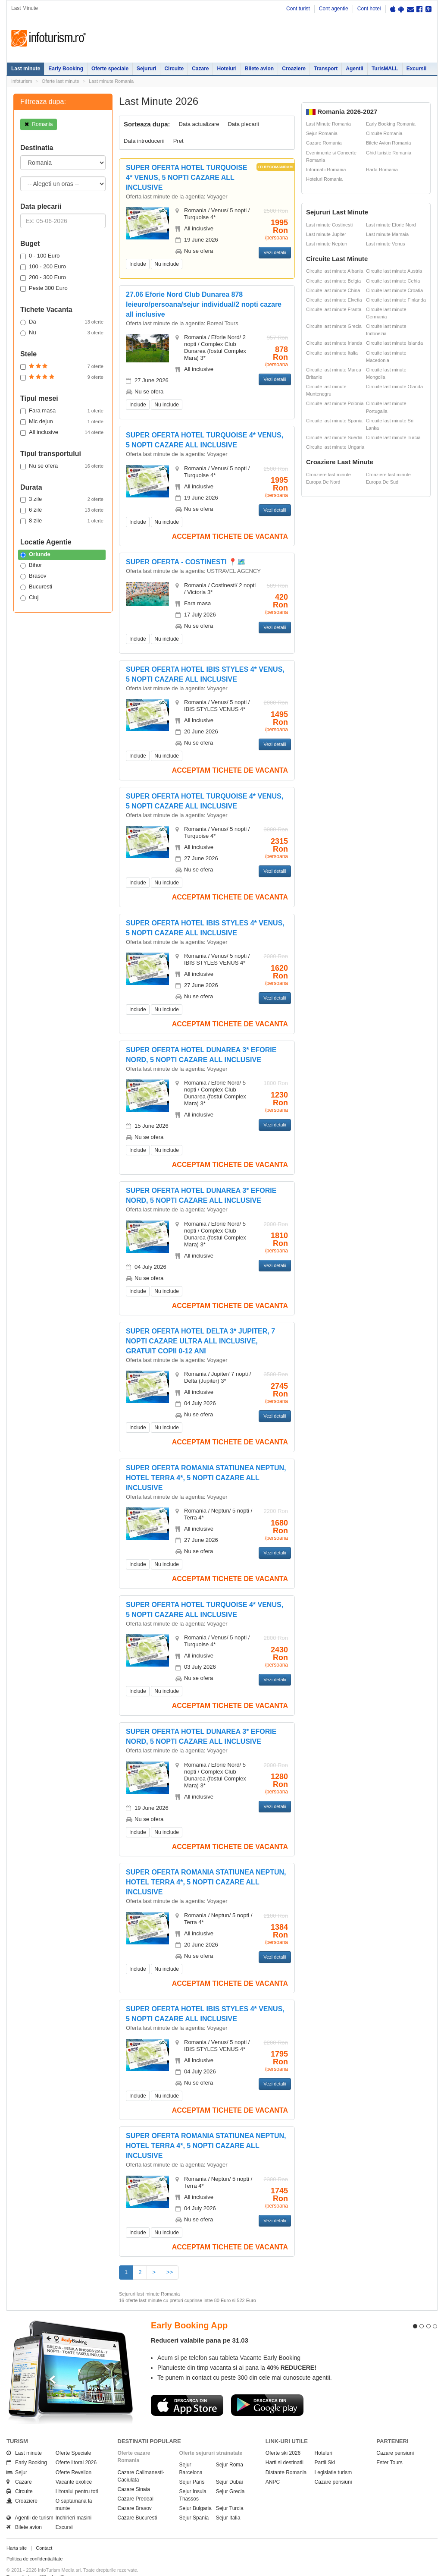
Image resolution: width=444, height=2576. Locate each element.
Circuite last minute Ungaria (335, 447)
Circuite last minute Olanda (394, 386)
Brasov (33, 575)
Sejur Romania (322, 133)
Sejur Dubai (229, 2466)
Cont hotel (369, 9)
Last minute (25, 69)
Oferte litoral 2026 (76, 2447)
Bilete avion (259, 69)
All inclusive (61, 432)
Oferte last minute (60, 81)
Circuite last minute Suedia (334, 437)
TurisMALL (385, 69)
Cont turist (298, 9)
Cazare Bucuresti (137, 2502)
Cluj (29, 597)
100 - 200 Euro (43, 266)
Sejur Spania (194, 2502)
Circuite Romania (384, 133)
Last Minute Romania (328, 123)
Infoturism (48, 38)
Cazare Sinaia (134, 2474)
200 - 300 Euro (43, 277)
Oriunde (35, 554)
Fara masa (61, 411)
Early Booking (65, 69)
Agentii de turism (29, 2502)
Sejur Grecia (230, 2476)
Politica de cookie (25, 2567)
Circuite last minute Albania (334, 271)
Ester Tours (389, 2447)
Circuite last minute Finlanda (396, 299)
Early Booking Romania (391, 123)
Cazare (200, 69)
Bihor (31, 565)
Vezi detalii (274, 252)
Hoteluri (226, 69)
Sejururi (146, 69)
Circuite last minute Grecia (334, 326)
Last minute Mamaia (387, 234)
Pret (178, 141)
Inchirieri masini (73, 2502)
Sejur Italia (228, 2502)
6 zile (61, 510)
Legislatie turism (333, 2456)
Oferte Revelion (73, 2456)
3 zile (61, 499)
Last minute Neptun (326, 243)
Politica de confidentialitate (34, 2543)
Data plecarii (243, 124)
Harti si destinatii (284, 2447)
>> (169, 2272)
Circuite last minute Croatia (394, 290)
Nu (61, 333)
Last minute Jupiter (326, 234)
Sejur (16, 2456)
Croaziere (294, 69)
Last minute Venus (385, 243)
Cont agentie (333, 9)
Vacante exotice (74, 2466)
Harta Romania (382, 169)
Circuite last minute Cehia (393, 280)
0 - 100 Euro (40, 255)
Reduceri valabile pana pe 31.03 (199, 2324)
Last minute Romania (111, 81)
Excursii (416, 69)
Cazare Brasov (135, 2493)
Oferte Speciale (73, 2437)
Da (61, 322)
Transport (326, 69)
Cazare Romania (324, 142)
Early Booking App (189, 2310)
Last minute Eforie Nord (391, 224)
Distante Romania (286, 2456)
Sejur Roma (229, 2449)
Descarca (187, 2389)
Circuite (174, 69)
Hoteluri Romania (324, 179)
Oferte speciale (109, 69)
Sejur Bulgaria (195, 2493)
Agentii (354, 69)
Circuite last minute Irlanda (334, 343)
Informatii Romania (326, 169)
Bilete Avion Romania (388, 142)
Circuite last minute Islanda (394, 343)
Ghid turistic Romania (388, 152)
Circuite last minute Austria (394, 271)
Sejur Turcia (230, 2493)
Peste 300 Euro (44, 288)
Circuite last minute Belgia (333, 280)
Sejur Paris (192, 2466)
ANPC (273, 2466)
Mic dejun (61, 421)
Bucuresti (36, 586)
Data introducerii (144, 141)
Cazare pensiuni (333, 2466)
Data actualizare (199, 124)
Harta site (16, 2532)
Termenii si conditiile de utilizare (39, 2560)
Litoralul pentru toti (77, 2476)
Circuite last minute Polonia (334, 403)
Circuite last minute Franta (333, 309)
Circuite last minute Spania (334, 420)
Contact (44, 2532)
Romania (39, 124)
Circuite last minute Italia (332, 352)
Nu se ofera (61, 466)
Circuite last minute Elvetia (334, 299)
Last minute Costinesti (329, 224)
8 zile (61, 521)
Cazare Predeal (135, 2483)
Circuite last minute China (333, 290)
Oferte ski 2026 (283, 2437)
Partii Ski (325, 2447)
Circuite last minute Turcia (393, 437)
